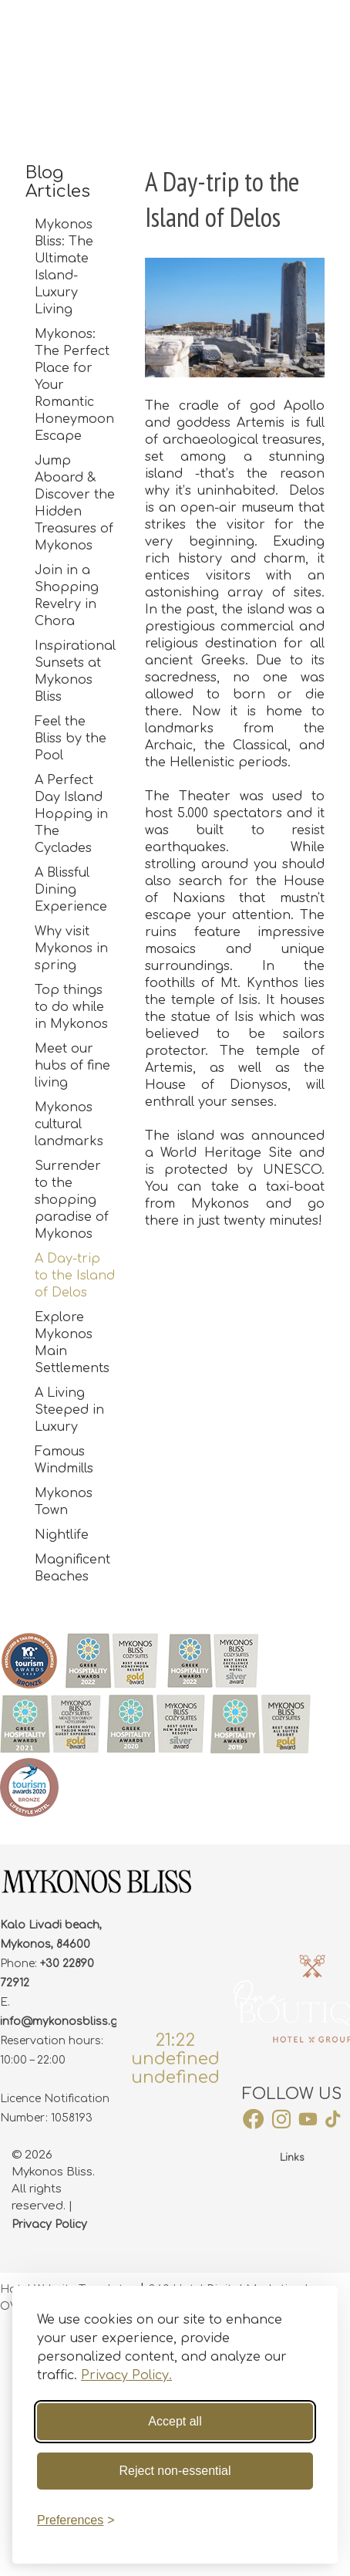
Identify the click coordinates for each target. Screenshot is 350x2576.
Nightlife (62, 1535)
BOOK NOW (314, 28)
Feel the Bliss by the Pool (70, 738)
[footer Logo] (96, 1891)
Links (292, 2157)
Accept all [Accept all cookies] (174, 2421)
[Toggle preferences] (76, 2520)
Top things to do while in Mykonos (71, 1007)
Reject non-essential (175, 2470)
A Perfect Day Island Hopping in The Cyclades (71, 814)
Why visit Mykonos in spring (71, 948)
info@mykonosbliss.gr (61, 2021)
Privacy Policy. (126, 2375)
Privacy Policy (49, 2224)
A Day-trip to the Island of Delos (75, 1276)
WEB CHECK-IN (226, 28)
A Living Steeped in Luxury (69, 1410)
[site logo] (105, 28)
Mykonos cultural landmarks (69, 1124)
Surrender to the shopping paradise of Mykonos (72, 1200)
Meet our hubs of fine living (72, 1066)
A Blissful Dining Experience (71, 890)
